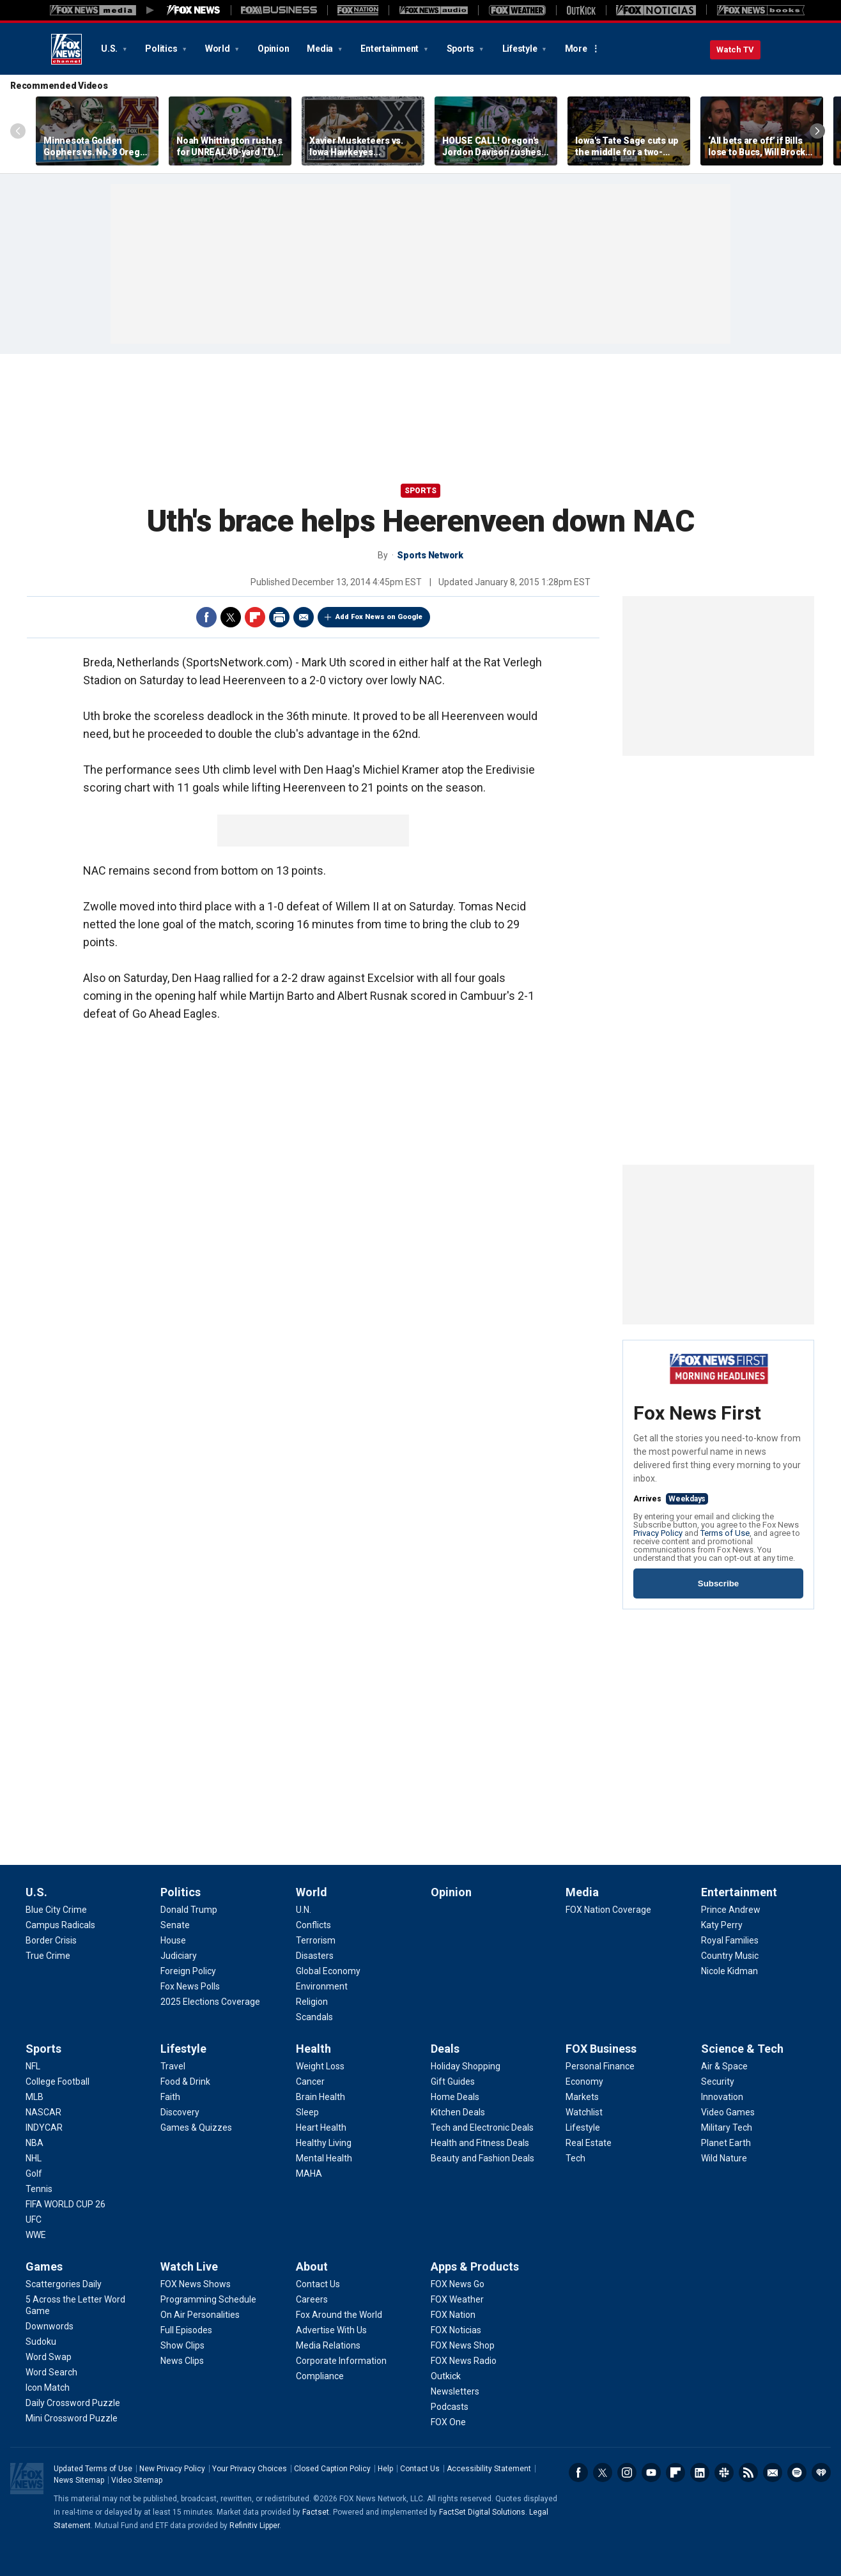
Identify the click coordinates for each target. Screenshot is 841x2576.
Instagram (627, 2472)
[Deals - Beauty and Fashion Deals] (482, 2158)
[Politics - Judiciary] (178, 1956)
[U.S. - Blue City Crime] (56, 1910)
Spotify (796, 2472)
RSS (748, 2472)
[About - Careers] (312, 2299)
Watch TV (735, 49)
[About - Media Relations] (328, 2345)
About (312, 2266)
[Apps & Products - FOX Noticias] (456, 2330)
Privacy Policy (658, 1533)
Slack (724, 2472)
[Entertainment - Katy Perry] (722, 1925)
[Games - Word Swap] (49, 2357)
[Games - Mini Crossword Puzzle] (72, 2418)
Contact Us (420, 2468)
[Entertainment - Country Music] (730, 1956)
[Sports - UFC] (34, 2219)
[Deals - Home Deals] (455, 2097)
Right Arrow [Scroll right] (817, 131)
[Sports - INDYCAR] (44, 2127)
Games (44, 2266)
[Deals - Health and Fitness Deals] (480, 2143)
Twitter (230, 617)
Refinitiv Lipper (254, 2525)
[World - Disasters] (315, 1956)
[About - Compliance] (320, 2376)
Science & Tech (742, 2048)
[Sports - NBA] (34, 2143)
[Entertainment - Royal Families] (730, 1940)
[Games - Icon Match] (48, 2387)
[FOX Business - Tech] (575, 2158)
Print (279, 617)
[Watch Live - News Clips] (182, 2361)
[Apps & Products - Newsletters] (455, 2391)
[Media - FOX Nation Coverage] (608, 1910)
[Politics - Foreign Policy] (188, 1971)
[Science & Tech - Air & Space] (724, 2066)
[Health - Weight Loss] (320, 2066)
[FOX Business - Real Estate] (589, 2143)
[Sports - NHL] (34, 2158)
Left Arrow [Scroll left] (18, 131)
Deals (445, 2048)
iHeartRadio (821, 2472)
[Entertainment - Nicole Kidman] (729, 1971)
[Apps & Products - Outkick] (446, 2376)
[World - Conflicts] (313, 1925)
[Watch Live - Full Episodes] (186, 2330)
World (218, 48)
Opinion (273, 48)
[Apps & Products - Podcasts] (449, 2407)
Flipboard (255, 617)
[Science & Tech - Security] (717, 2081)
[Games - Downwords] (49, 2326)
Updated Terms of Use (93, 2468)
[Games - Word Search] (51, 2372)
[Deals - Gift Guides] (453, 2081)
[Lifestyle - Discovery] (179, 2112)
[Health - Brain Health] (320, 2097)
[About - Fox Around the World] (339, 2315)
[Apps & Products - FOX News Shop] (463, 2345)
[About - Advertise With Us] (331, 2330)
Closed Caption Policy (332, 2468)
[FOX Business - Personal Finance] (600, 2066)
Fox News (66, 49)
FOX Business (601, 2048)
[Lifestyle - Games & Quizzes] (196, 2127)
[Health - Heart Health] (321, 2127)
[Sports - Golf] (34, 2173)
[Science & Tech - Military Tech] (726, 2127)
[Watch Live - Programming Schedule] (208, 2299)
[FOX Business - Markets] (582, 2097)
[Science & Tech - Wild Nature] (724, 2158)
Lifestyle (520, 48)
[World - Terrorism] (316, 1940)
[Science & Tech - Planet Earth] (726, 2143)
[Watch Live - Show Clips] (182, 2345)
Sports (461, 48)
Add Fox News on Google (379, 617)
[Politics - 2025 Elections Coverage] (210, 2002)
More (576, 48)
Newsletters (772, 2472)
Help (385, 2468)
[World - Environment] (322, 1986)
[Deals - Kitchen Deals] (458, 2112)
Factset (315, 2512)
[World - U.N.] (303, 1910)
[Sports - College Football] (57, 2081)
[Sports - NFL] (33, 2066)
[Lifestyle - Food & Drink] (185, 2081)
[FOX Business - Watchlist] (584, 2112)
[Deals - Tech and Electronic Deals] (482, 2127)
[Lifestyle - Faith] (170, 2097)
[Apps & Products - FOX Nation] (453, 2315)
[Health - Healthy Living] (323, 2143)
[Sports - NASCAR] (43, 2112)
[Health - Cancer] (310, 2081)
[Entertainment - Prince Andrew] (730, 1910)
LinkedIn (699, 2472)
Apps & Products (475, 2266)
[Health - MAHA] (309, 2173)
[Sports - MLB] (34, 2097)
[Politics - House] (173, 1940)
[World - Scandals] (314, 2017)
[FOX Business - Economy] (584, 2081)
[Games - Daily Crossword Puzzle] (73, 2403)
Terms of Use (725, 1533)
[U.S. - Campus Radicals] (60, 1925)
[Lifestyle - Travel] (172, 2066)
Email (303, 617)
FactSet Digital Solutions (482, 2512)
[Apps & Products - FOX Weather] (457, 2299)
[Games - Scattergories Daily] (64, 2284)
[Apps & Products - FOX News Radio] (464, 2361)
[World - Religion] (312, 2002)
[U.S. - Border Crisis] (51, 1940)
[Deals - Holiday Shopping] (465, 2066)
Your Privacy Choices (249, 2468)
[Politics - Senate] (175, 1925)
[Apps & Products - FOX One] (448, 2422)
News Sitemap (79, 2480)
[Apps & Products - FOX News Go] (457, 2284)
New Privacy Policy (172, 2468)
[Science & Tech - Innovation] (722, 2097)
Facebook (206, 617)
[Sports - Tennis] (39, 2189)
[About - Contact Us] (318, 2284)
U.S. (110, 48)
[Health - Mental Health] (324, 2158)
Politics (162, 48)
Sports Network (430, 555)
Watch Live (189, 2266)
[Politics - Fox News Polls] (190, 1986)
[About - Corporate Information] (341, 2361)
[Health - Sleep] (307, 2112)
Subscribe (718, 1583)
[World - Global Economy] (328, 1971)
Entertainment (390, 48)
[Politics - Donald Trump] (188, 1910)
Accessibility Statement (489, 2468)
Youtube (651, 2472)
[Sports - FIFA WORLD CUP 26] (65, 2204)
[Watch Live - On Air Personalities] (200, 2315)
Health (313, 2048)
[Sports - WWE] (36, 2235)
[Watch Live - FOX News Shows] (195, 2284)
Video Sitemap (136, 2480)
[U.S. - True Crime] (48, 1956)
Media (321, 48)
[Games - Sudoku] (41, 2341)
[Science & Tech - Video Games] (728, 2112)
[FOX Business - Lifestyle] (583, 2127)
